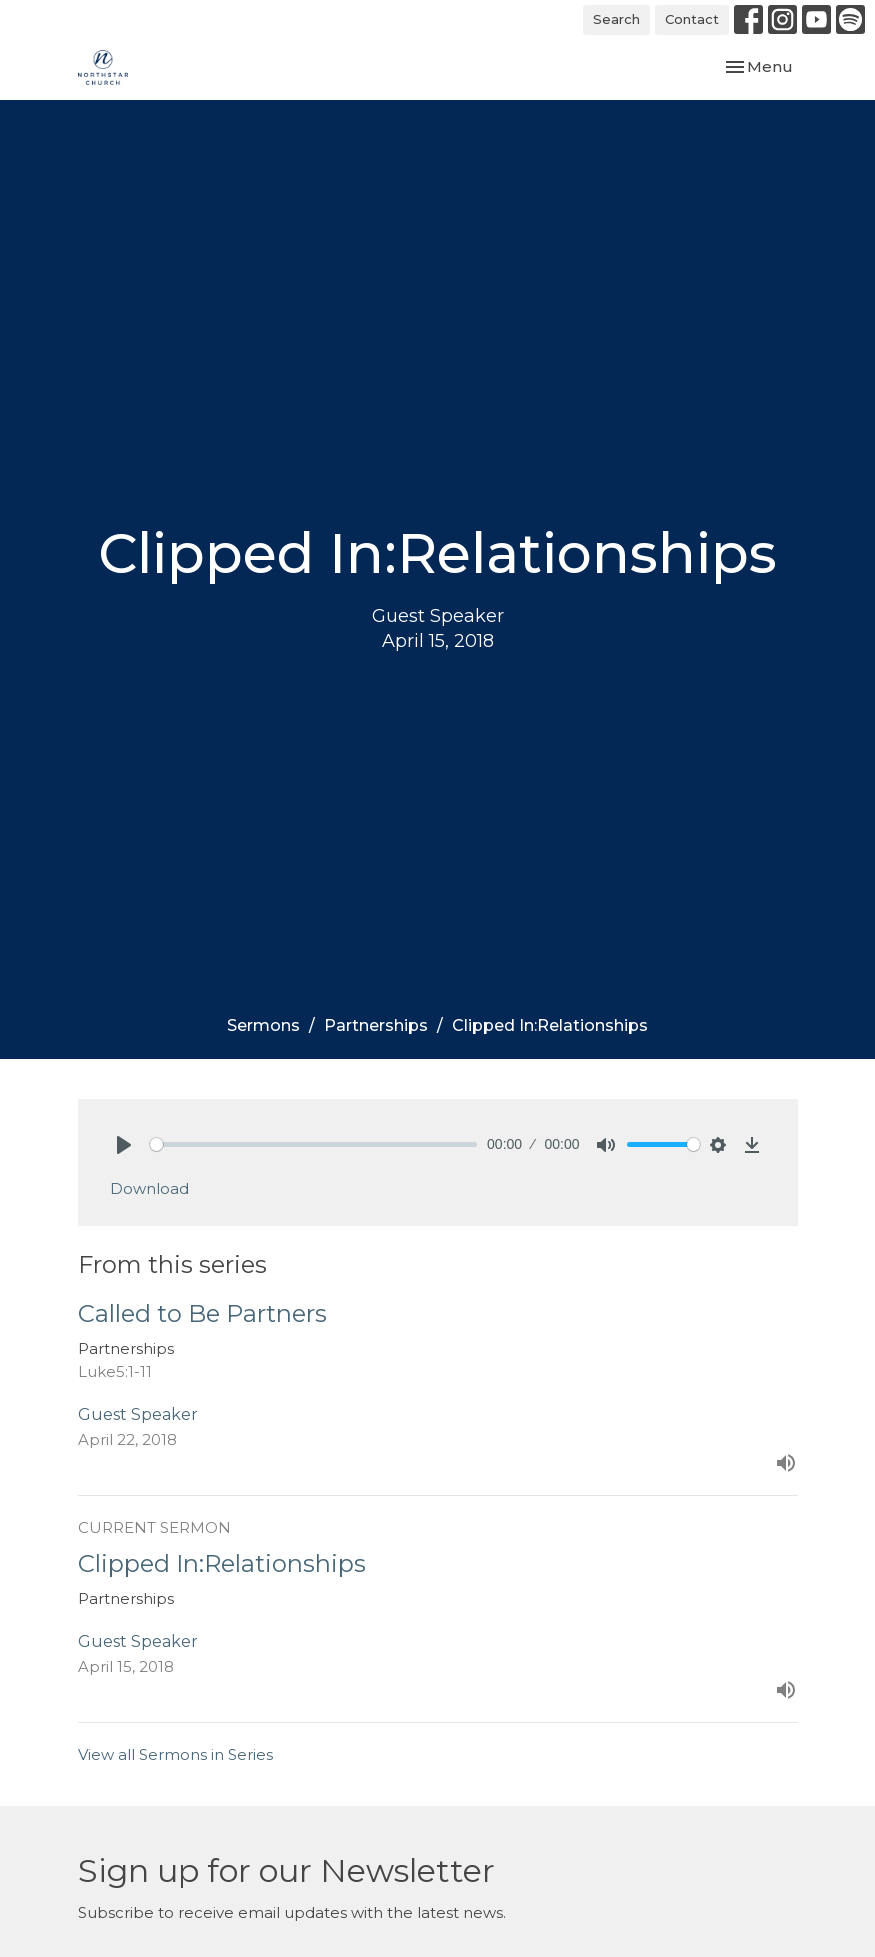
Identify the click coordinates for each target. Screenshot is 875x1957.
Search (616, 19)
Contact (692, 19)
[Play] (124, 1145)
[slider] (314, 1144)
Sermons (263, 1025)
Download (149, 1188)
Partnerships (376, 1025)
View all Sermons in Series (175, 1754)
